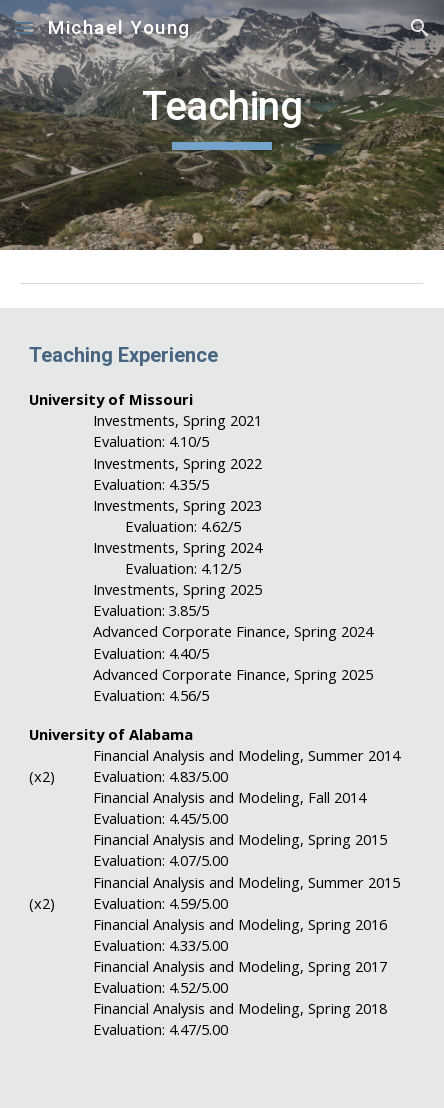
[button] (24, 27)
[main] (221, 125)
